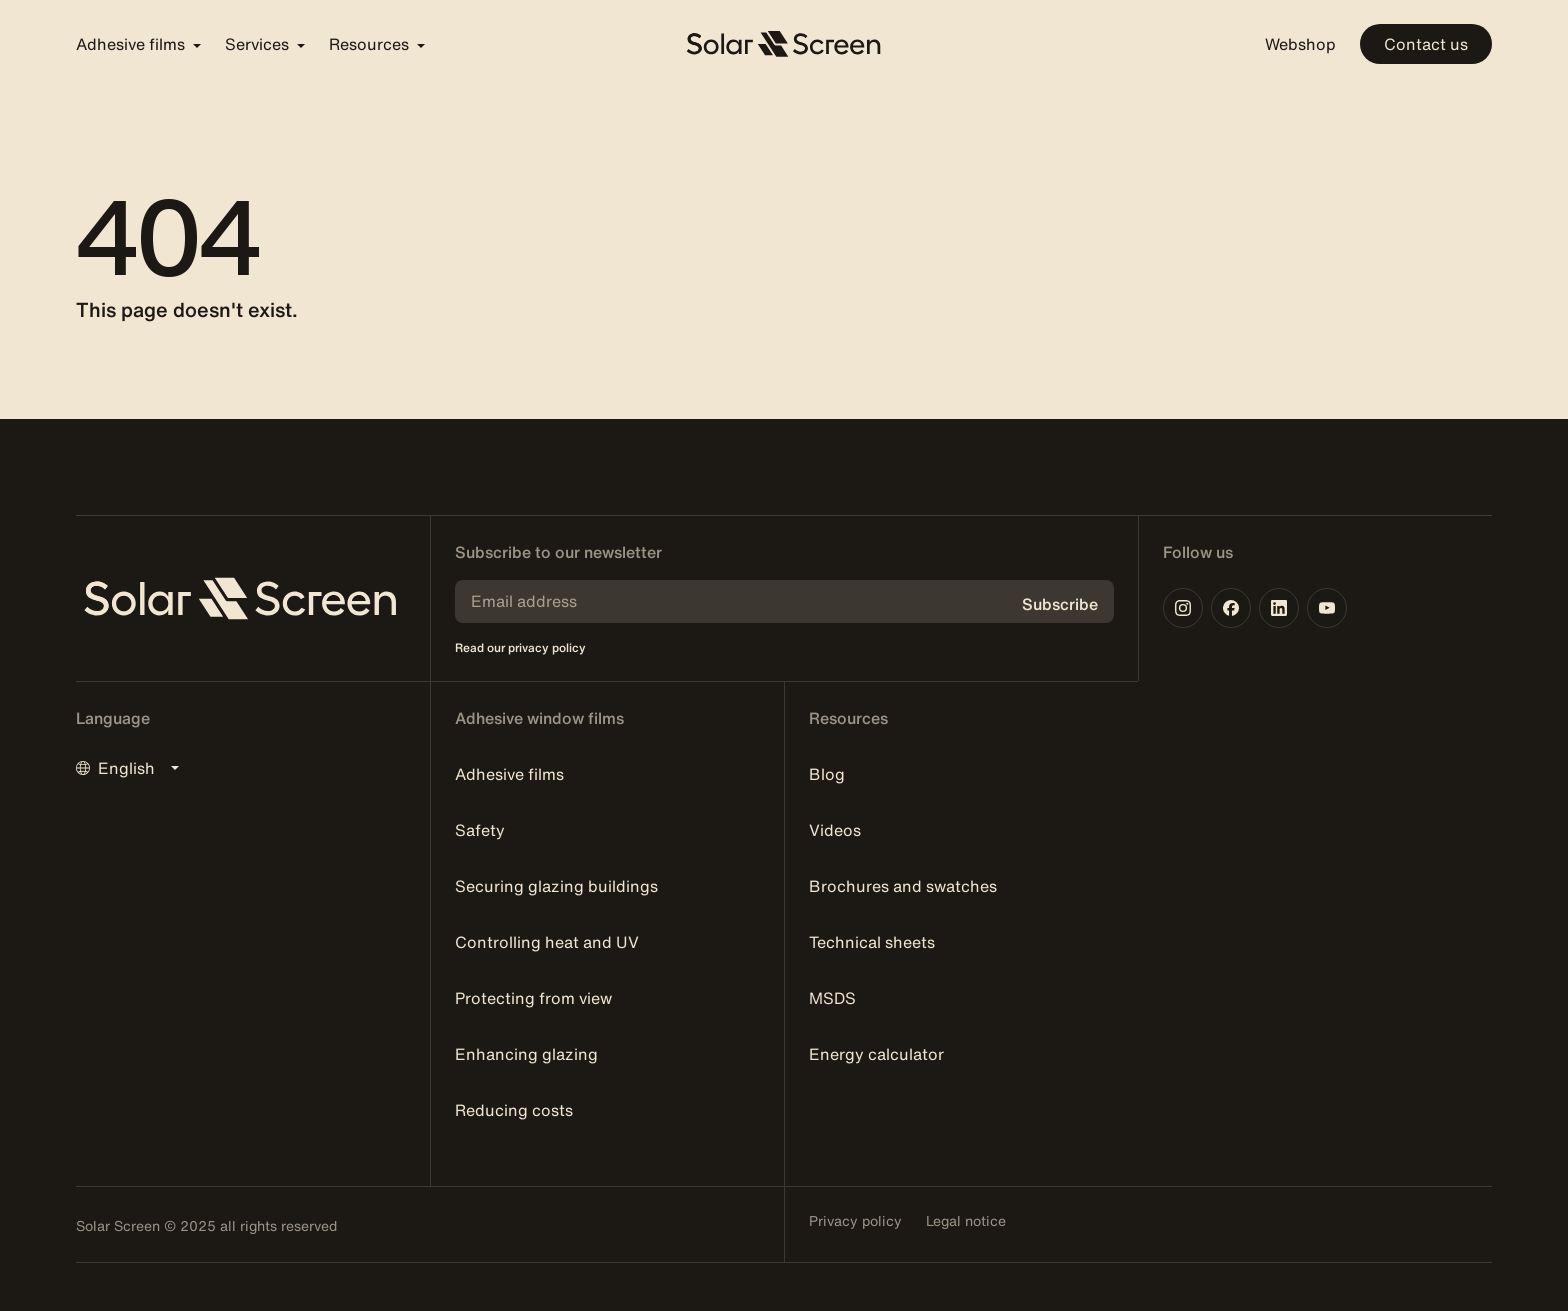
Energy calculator (876, 1054)
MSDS (832, 998)
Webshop (1300, 44)
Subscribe (1060, 604)
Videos (835, 830)
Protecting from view (533, 998)
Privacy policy (855, 1221)
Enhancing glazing (526, 1054)
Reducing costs (514, 1110)
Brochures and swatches (903, 886)
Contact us (1426, 44)
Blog (827, 774)
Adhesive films (509, 774)
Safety (480, 830)
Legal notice (966, 1221)
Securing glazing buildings (556, 886)
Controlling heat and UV (547, 942)
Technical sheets (872, 942)
